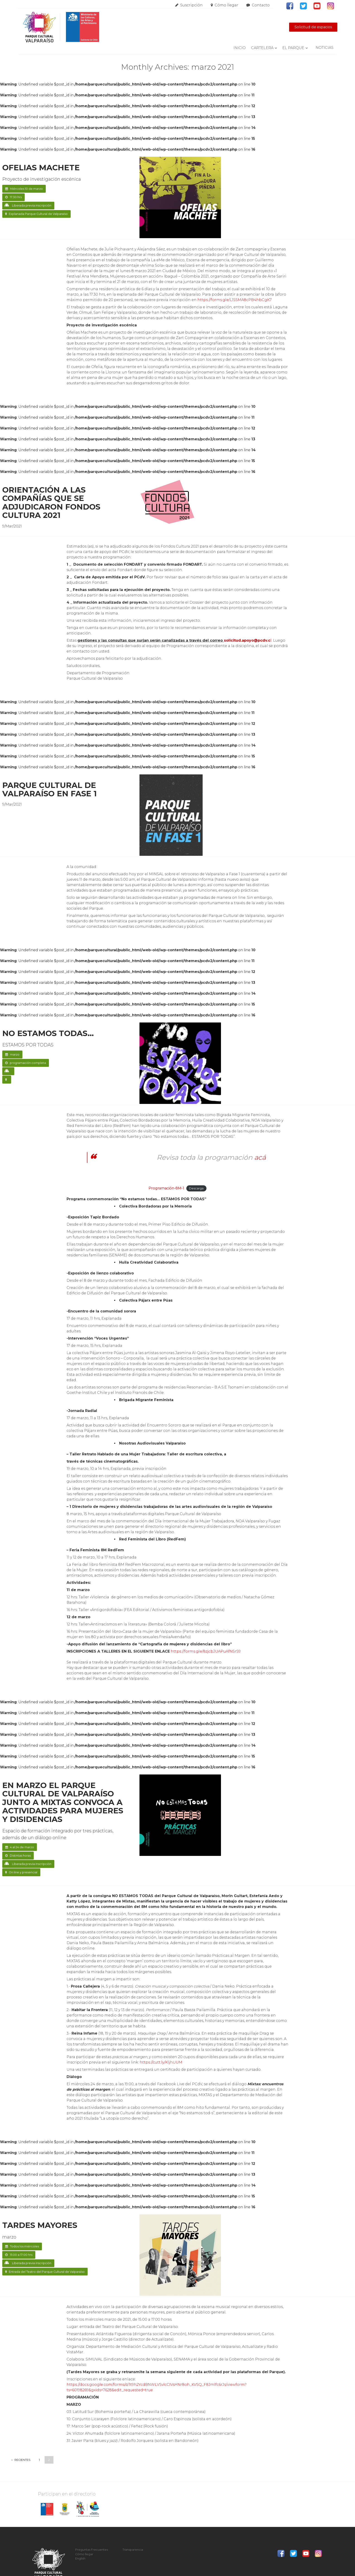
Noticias (324, 47)
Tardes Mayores (39, 2225)
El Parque (293, 48)
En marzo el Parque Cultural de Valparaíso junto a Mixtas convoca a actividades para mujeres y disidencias (62, 1802)
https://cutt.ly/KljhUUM (161, 2062)
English (80, 2558)
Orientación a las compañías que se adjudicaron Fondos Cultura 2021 (51, 502)
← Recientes (21, 2460)
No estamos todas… (48, 1033)
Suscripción (191, 5)
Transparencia (132, 2549)
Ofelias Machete (41, 167)
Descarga (196, 1188)
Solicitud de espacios (313, 27)
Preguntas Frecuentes (91, 2549)
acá (260, 1157)
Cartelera (262, 48)
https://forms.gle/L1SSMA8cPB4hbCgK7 (234, 300)
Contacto (261, 5)
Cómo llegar (226, 5)
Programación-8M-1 (166, 1188)
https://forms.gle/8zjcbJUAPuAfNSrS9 (206, 1651)
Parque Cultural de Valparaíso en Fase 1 (49, 789)
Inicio (239, 48)
